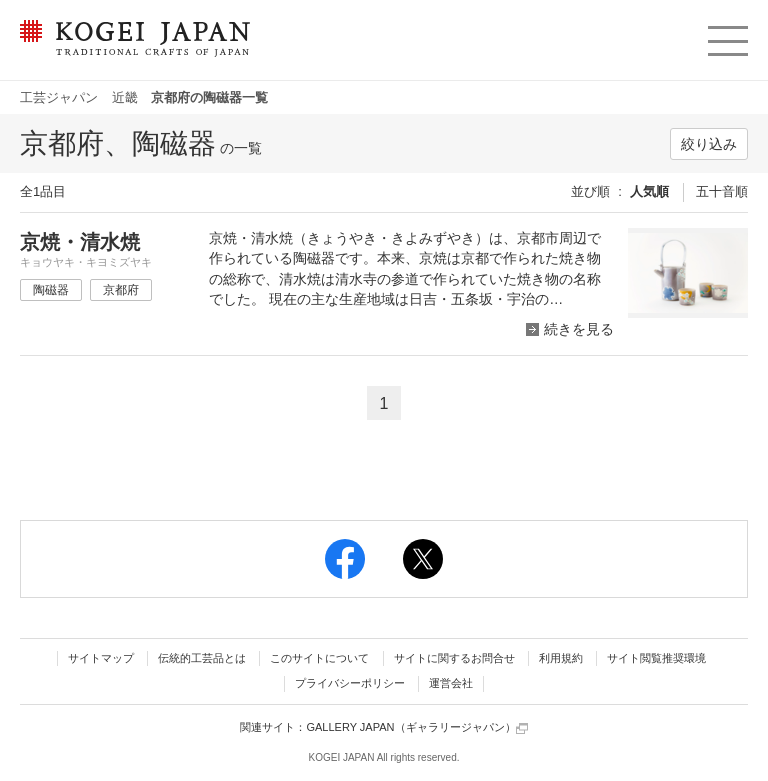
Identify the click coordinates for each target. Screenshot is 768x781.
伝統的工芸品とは (202, 658)
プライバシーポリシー (350, 683)
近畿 (125, 97)
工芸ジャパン (59, 97)
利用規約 (561, 658)
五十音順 (722, 191)
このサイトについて (319, 658)
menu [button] (726, 36)
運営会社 (451, 683)
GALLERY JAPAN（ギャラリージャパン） (416, 727)
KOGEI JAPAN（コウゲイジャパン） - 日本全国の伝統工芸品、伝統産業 (131, 50)
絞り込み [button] (709, 144)
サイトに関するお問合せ (454, 658)
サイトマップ (101, 658)
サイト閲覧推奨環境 (656, 658)
